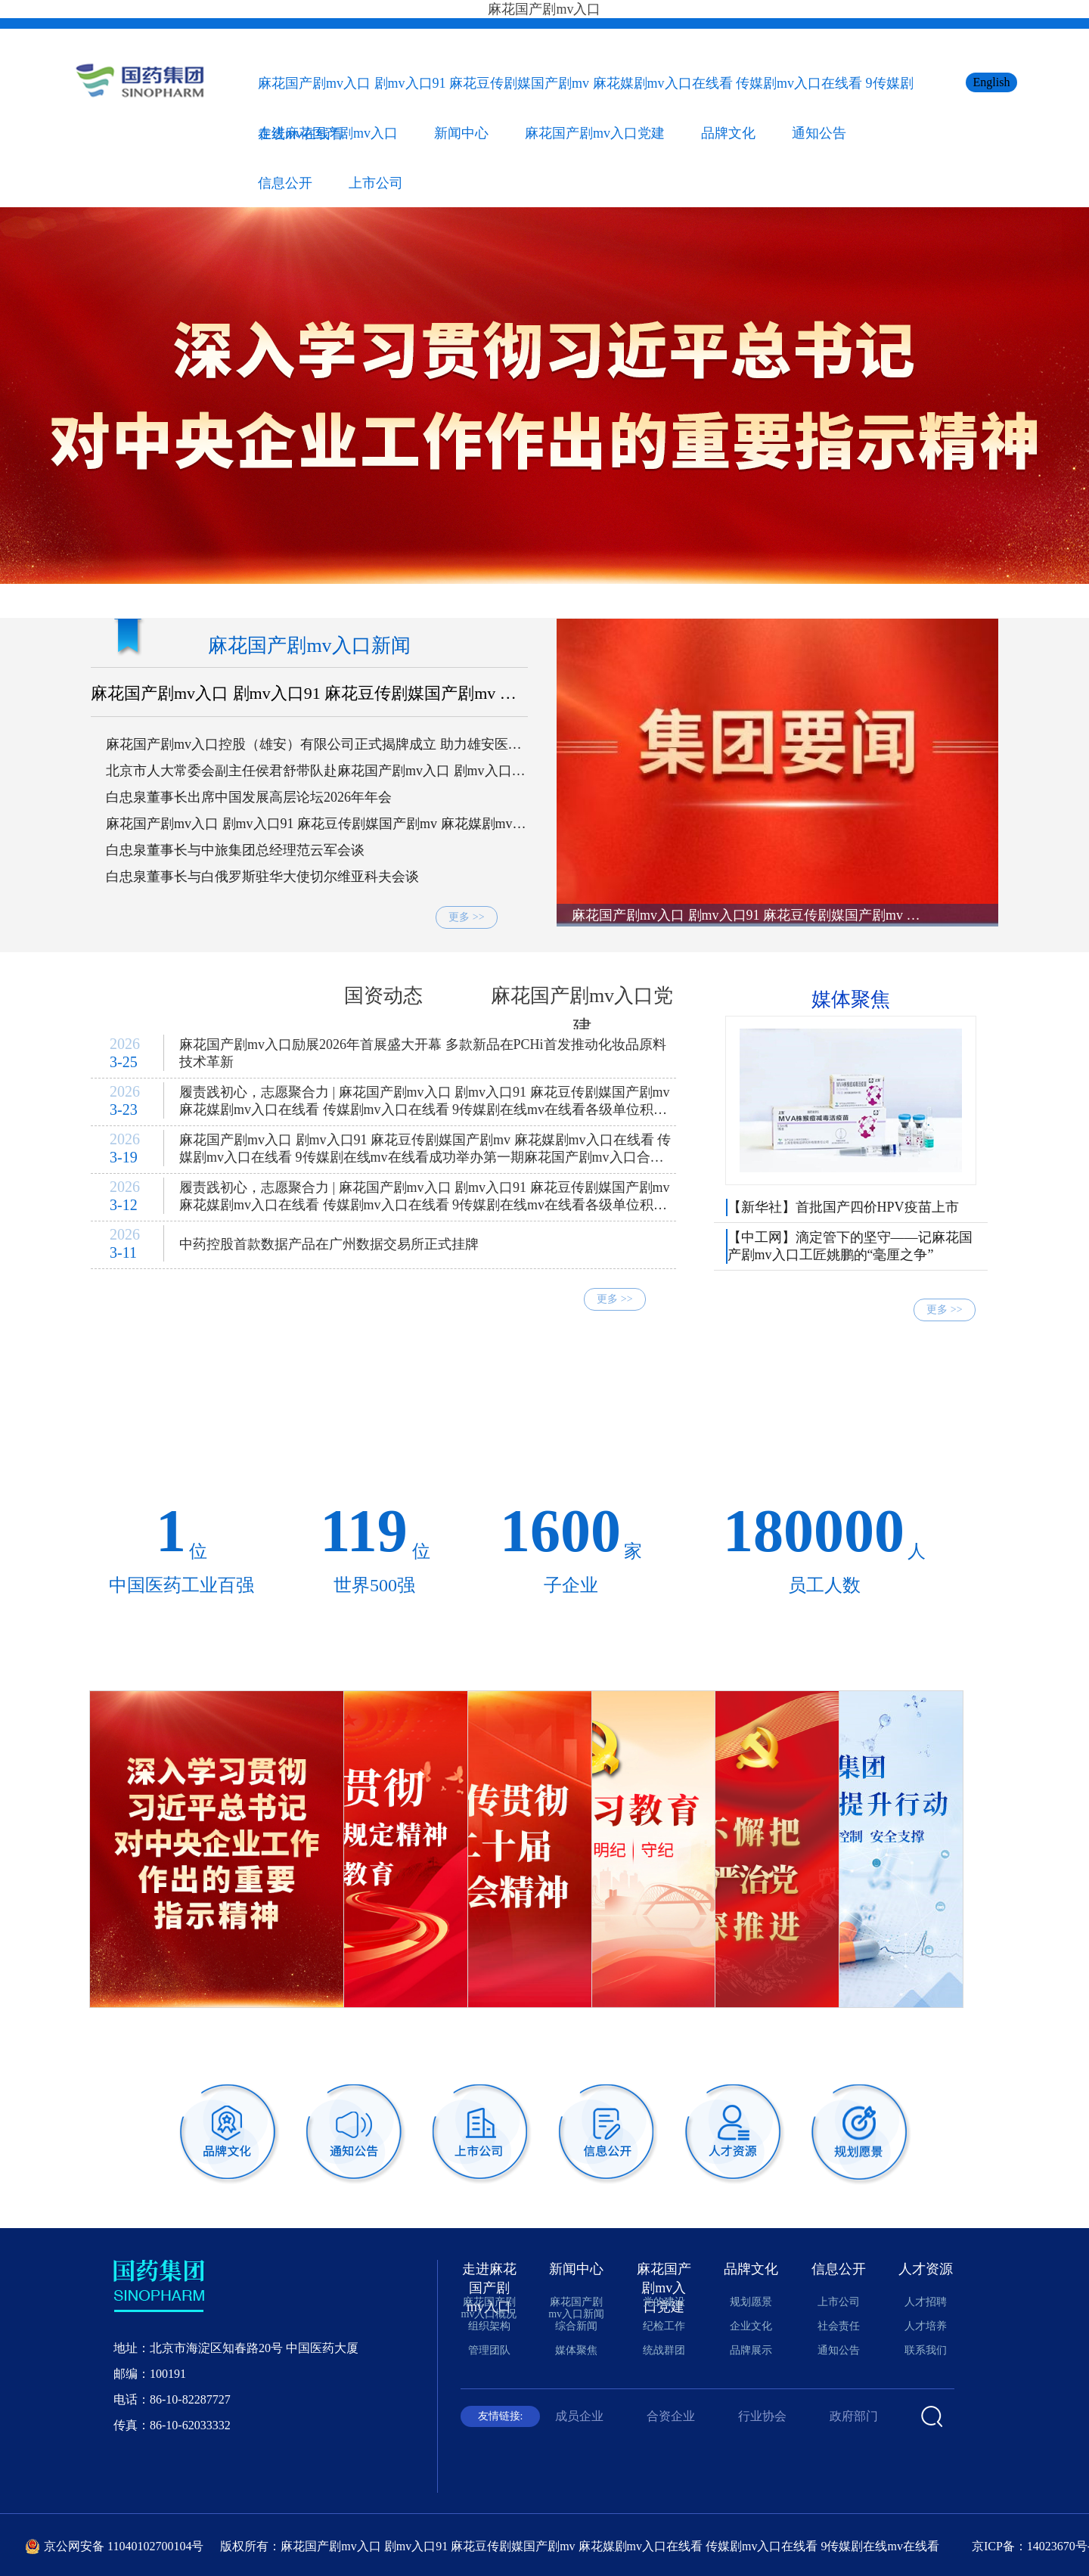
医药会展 (544, 1438)
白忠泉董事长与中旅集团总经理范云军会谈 (235, 850)
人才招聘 (925, 2302)
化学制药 (544, 1395)
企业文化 (751, 2326)
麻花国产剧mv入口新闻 (309, 645)
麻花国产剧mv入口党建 (595, 133)
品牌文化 (728, 133)
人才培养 (925, 2326)
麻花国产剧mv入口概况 (489, 2308)
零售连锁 (140, 1438)
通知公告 (819, 133)
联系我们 (925, 2350)
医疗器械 (813, 1395)
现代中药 (679, 1395)
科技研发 (275, 1395)
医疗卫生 (275, 1438)
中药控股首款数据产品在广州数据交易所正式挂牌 (329, 1244)
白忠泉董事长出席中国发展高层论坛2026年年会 (249, 797)
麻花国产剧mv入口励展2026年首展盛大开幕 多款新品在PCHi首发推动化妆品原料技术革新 (422, 1053)
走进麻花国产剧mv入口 (328, 133)
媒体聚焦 (850, 999)
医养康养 (410, 1438)
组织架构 (489, 2326)
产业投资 (948, 1438)
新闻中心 (461, 133)
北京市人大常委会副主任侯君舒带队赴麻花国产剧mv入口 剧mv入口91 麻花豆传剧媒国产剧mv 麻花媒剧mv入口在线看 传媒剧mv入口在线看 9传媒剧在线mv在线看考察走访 (316, 771)
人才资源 (925, 2269)
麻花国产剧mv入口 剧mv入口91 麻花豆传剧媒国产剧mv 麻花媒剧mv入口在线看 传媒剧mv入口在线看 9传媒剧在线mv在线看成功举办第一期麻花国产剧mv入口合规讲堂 (425, 1152)
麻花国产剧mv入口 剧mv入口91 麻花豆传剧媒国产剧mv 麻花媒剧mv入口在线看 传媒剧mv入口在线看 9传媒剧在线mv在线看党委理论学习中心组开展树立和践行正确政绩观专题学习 (307, 694)
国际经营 (679, 1438)
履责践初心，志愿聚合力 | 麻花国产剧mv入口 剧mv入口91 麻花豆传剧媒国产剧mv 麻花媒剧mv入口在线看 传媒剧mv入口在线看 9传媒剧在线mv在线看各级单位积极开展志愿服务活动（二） (424, 1104)
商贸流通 (948, 1395)
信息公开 (285, 183)
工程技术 (813, 1438)
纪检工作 (664, 2326)
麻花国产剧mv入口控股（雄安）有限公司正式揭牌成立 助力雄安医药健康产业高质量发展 (314, 745)
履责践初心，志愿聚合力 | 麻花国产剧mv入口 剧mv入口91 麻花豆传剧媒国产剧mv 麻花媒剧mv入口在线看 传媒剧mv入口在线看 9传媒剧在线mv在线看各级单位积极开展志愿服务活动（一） (424, 1199)
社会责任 (839, 2326)
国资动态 (383, 996)
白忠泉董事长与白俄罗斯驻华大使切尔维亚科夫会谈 (262, 876)
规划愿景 (751, 2302)
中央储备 (140, 1395)
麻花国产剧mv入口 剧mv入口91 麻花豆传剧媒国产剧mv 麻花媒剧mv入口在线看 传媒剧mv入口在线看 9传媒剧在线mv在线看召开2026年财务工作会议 (316, 824)
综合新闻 (185, 996)
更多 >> (466, 917)
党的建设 (664, 2302)
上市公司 (376, 183)
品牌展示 (751, 2350)
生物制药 (410, 1395)
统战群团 (664, 2350)
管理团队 (489, 2350)
